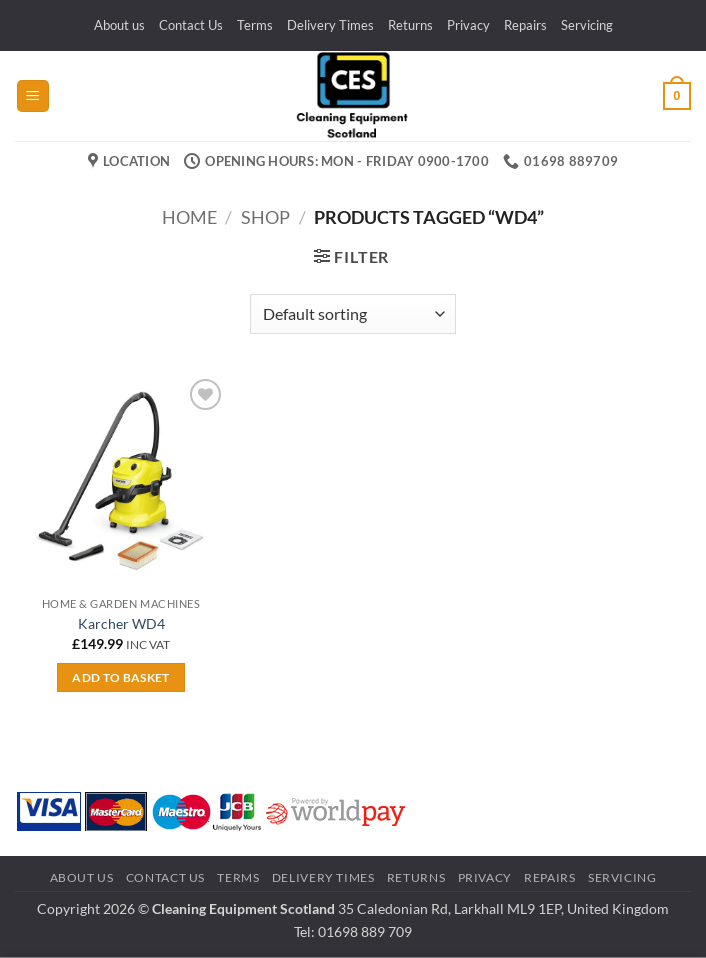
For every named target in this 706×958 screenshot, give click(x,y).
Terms (255, 25)
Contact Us (191, 25)
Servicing (587, 25)
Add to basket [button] (121, 677)
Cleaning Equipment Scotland (243, 908)
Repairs (525, 25)
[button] (33, 96)
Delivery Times (330, 25)
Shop (265, 217)
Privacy (468, 25)
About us (119, 25)
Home (189, 217)
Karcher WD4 (121, 623)
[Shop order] (352, 314)
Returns (410, 25)
